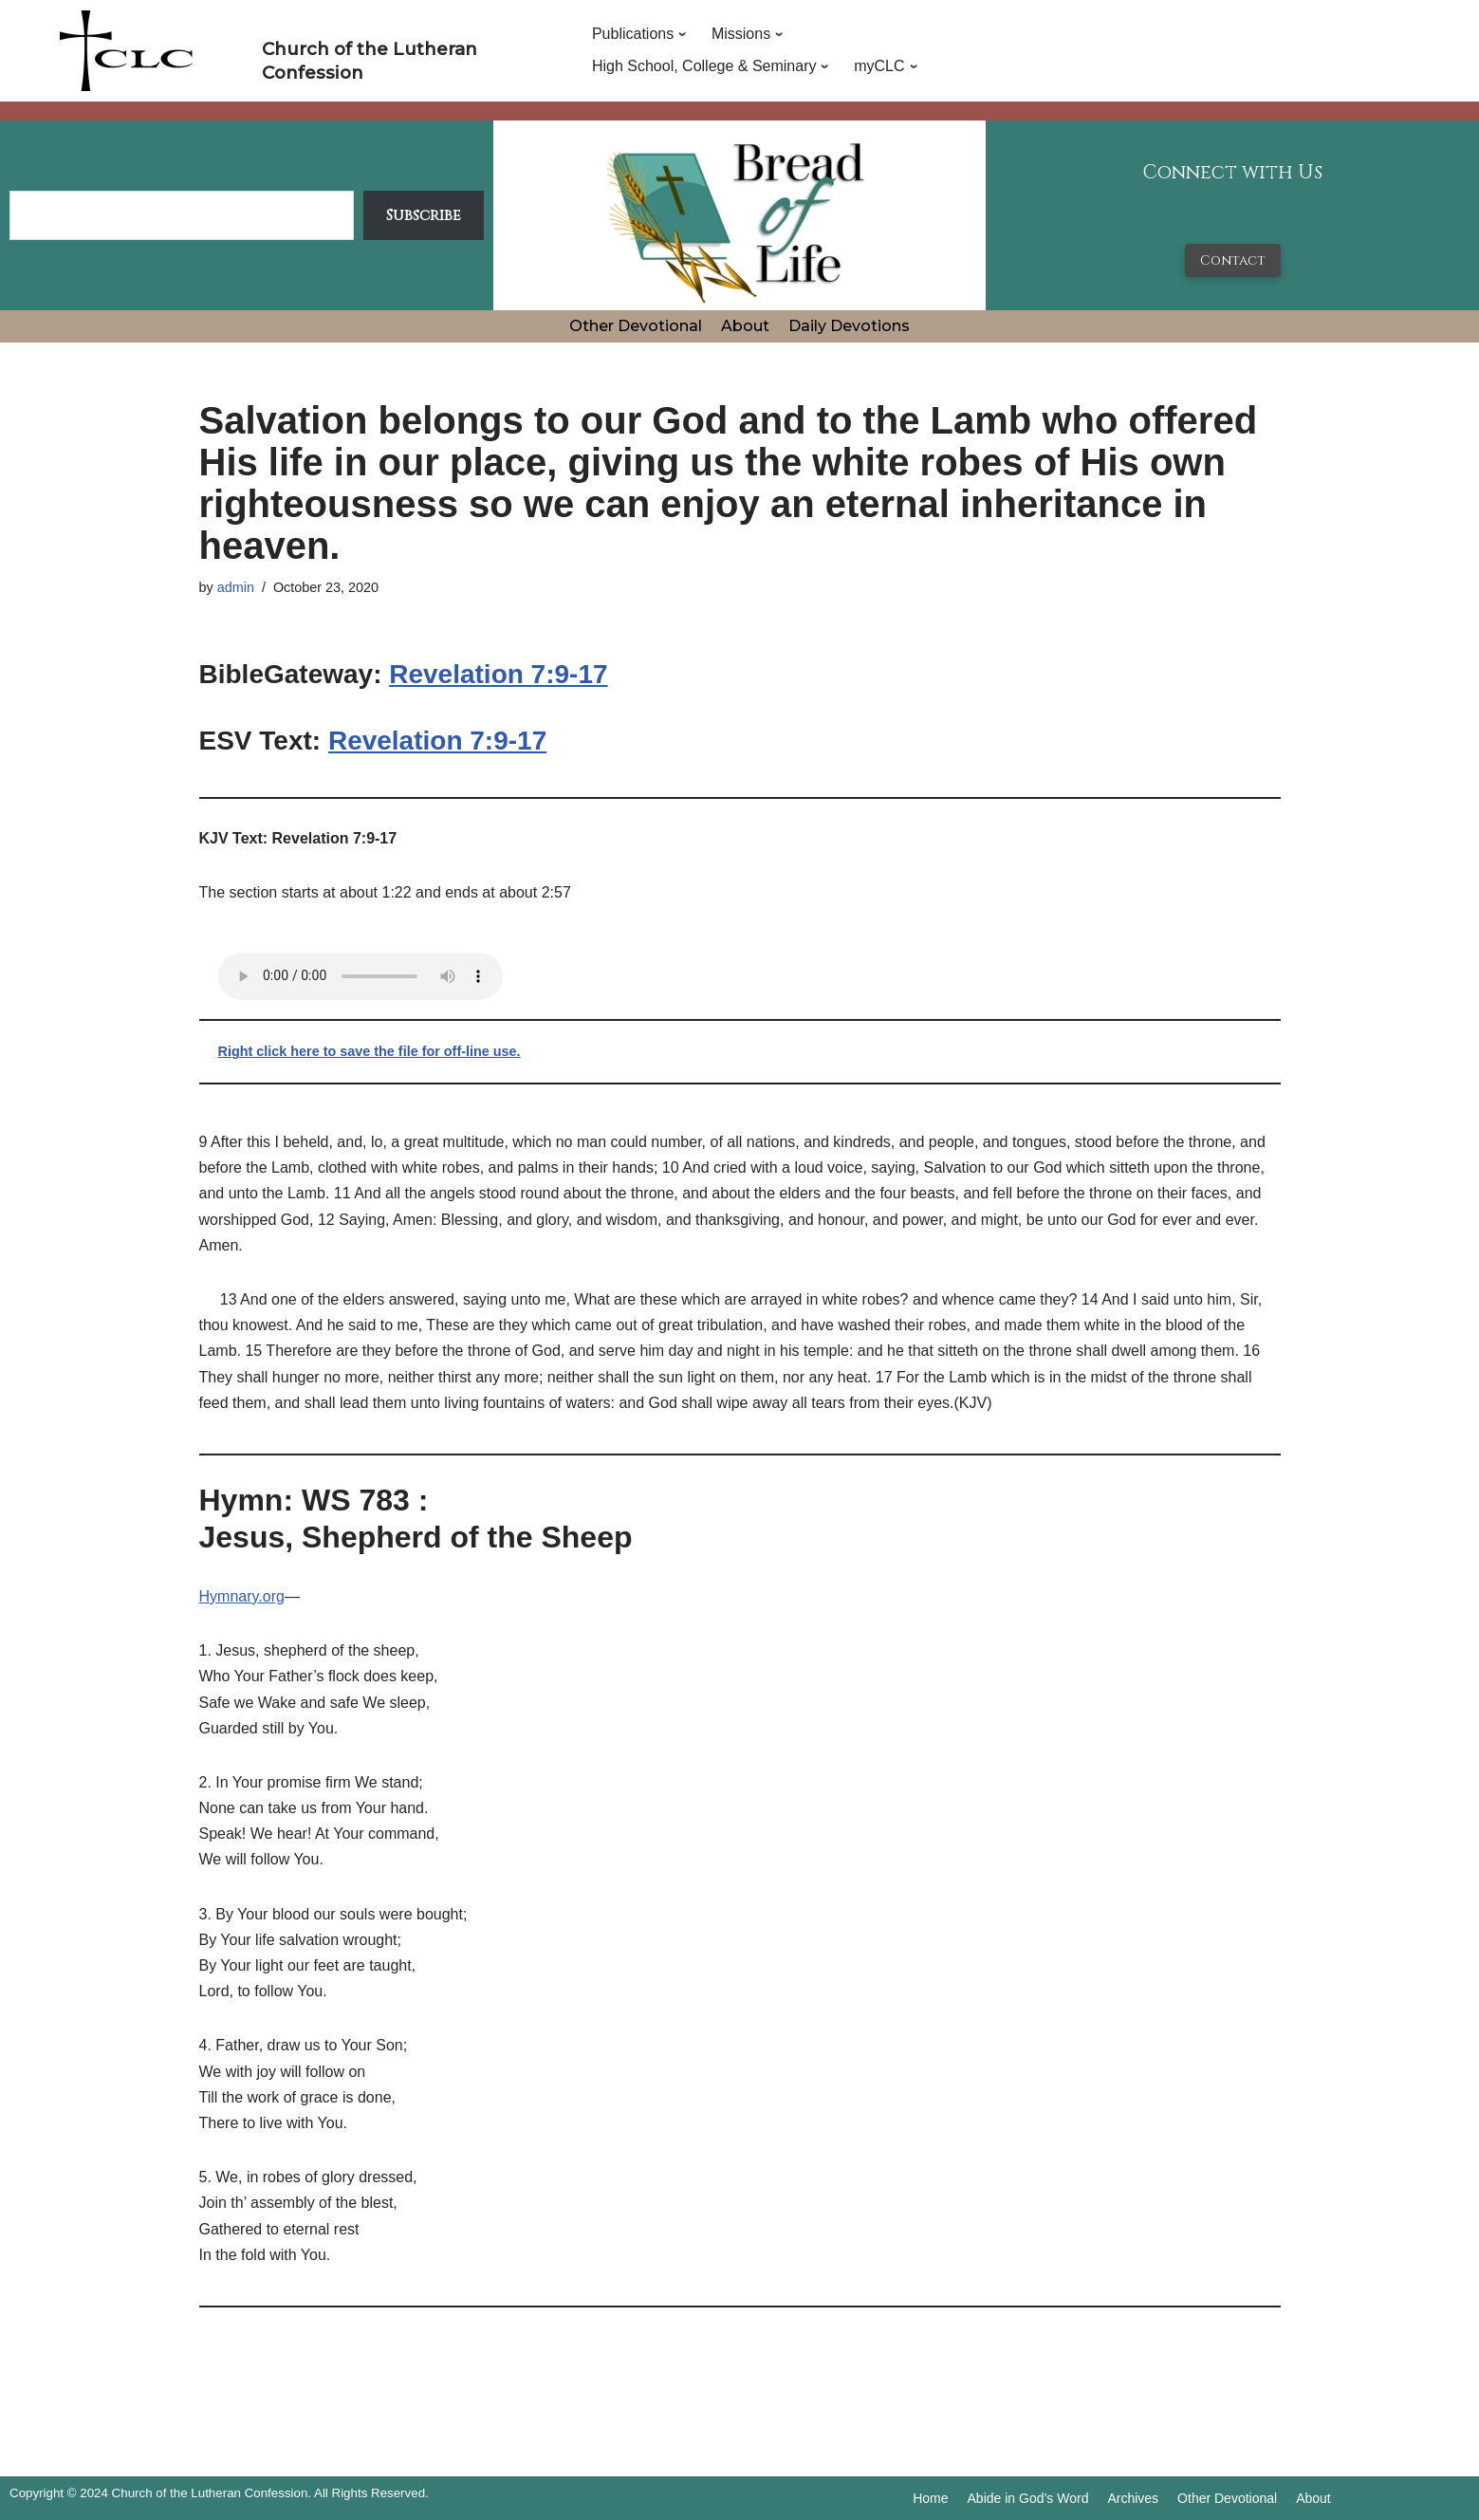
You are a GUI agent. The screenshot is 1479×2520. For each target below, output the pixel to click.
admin (235, 587)
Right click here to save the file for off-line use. (369, 1051)
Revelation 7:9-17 (498, 674)
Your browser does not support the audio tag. (360, 976)
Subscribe (423, 215)
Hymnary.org (242, 1596)
